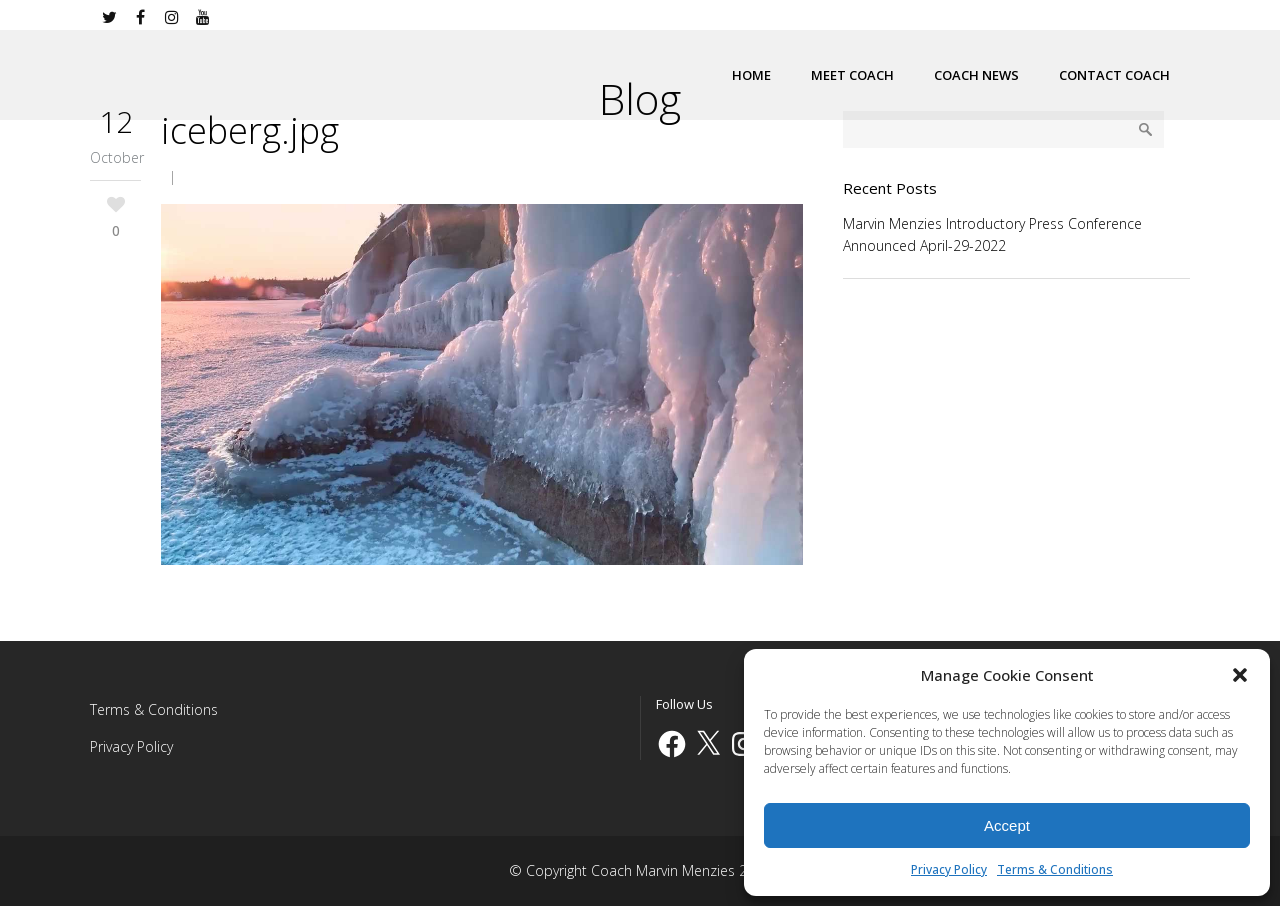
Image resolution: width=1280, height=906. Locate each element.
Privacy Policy (949, 869)
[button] (1240, 675)
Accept (1007, 825)
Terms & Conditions (1055, 869)
